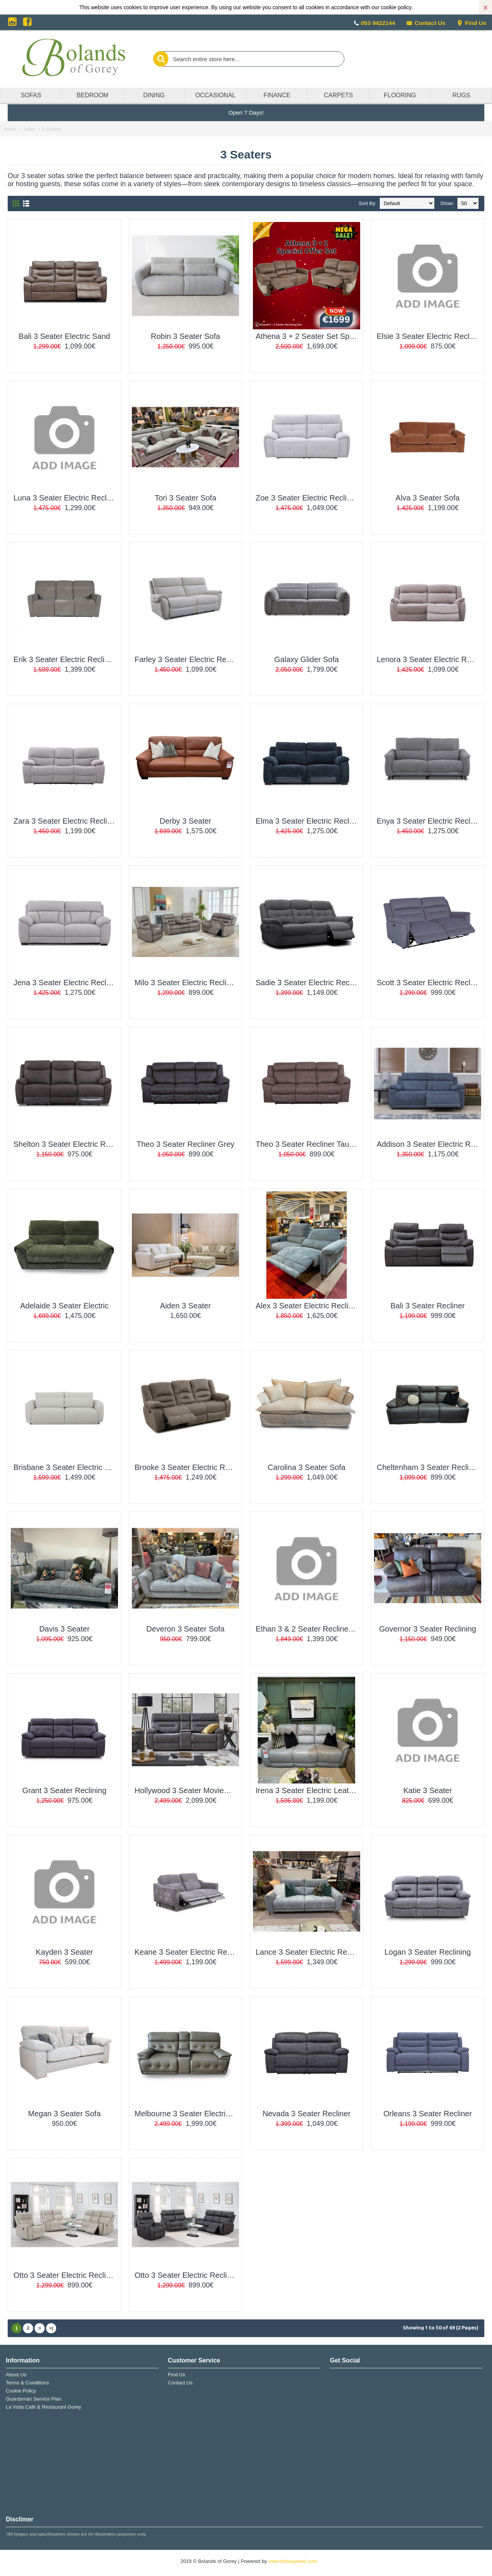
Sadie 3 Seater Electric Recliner (308, 982)
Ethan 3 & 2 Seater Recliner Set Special (308, 1629)
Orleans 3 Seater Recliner (427, 2113)
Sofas (29, 129)
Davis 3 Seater (64, 1629)
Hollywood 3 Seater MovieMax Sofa (187, 1790)
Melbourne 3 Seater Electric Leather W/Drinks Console (187, 2113)
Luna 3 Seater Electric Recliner (65, 498)
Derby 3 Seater (185, 821)
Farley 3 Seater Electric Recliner (187, 659)
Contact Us (425, 23)
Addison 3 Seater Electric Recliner (429, 1144)
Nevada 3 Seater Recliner (307, 2113)
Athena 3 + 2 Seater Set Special (308, 336)
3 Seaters (52, 129)
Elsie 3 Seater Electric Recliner (429, 336)
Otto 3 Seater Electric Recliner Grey (187, 2275)
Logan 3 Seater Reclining (427, 1952)
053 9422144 (378, 23)
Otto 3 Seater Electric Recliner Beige (65, 2275)
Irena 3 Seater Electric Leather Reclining (308, 1790)
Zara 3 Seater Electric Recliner (65, 821)
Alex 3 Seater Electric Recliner (307, 1305)
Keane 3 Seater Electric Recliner (187, 1952)
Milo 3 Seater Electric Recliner (186, 982)
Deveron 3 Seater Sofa (185, 1629)
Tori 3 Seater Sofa (185, 498)
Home (10, 129)
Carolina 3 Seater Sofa (306, 1467)
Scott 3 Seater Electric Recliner (429, 982)
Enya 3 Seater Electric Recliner (429, 821)
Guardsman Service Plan (34, 2399)
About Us (16, 2374)
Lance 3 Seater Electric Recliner (308, 1952)
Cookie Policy (21, 2391)
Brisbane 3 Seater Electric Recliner (65, 1467)
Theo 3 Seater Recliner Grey (185, 1144)
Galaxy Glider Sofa (306, 659)
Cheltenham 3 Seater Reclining (429, 1467)
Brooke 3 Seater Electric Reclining (187, 1467)
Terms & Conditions (27, 2383)
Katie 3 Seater (427, 1790)
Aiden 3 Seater (185, 1305)
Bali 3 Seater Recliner (428, 1305)
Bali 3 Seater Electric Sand (64, 336)
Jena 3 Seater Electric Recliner (65, 982)
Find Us (471, 23)
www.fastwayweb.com (292, 2561)
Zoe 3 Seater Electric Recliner (307, 498)
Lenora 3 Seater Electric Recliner (429, 659)
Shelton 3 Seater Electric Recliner (65, 1144)
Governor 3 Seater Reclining (427, 1629)
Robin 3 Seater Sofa (185, 336)
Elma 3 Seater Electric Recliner (308, 821)
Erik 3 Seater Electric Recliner (64, 659)
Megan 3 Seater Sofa (64, 2113)
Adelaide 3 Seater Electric (64, 1305)
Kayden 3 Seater (64, 1952)
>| (51, 2328)
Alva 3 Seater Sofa (428, 498)
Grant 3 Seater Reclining (64, 1790)
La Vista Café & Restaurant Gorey (43, 2407)
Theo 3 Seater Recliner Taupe (306, 1144)
